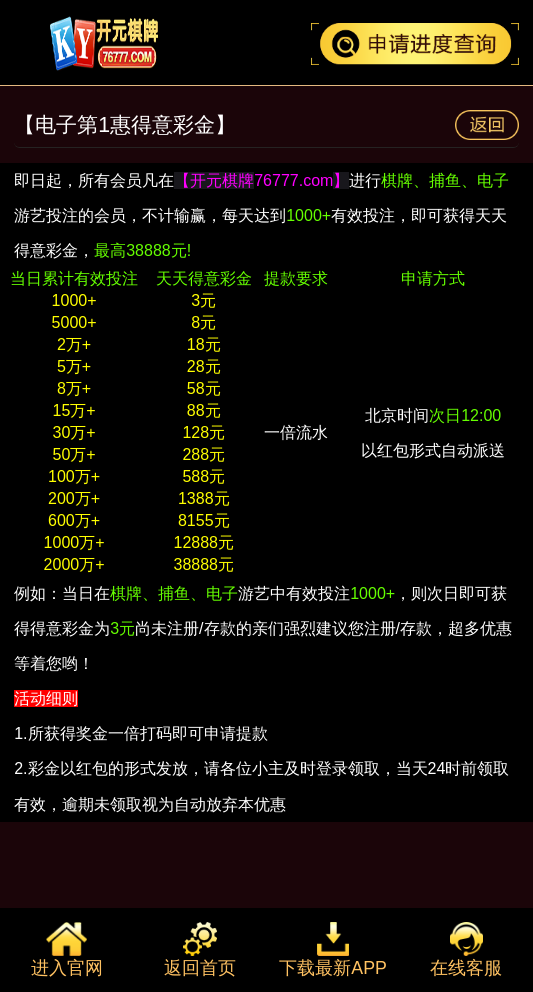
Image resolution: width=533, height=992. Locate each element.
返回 (487, 125)
